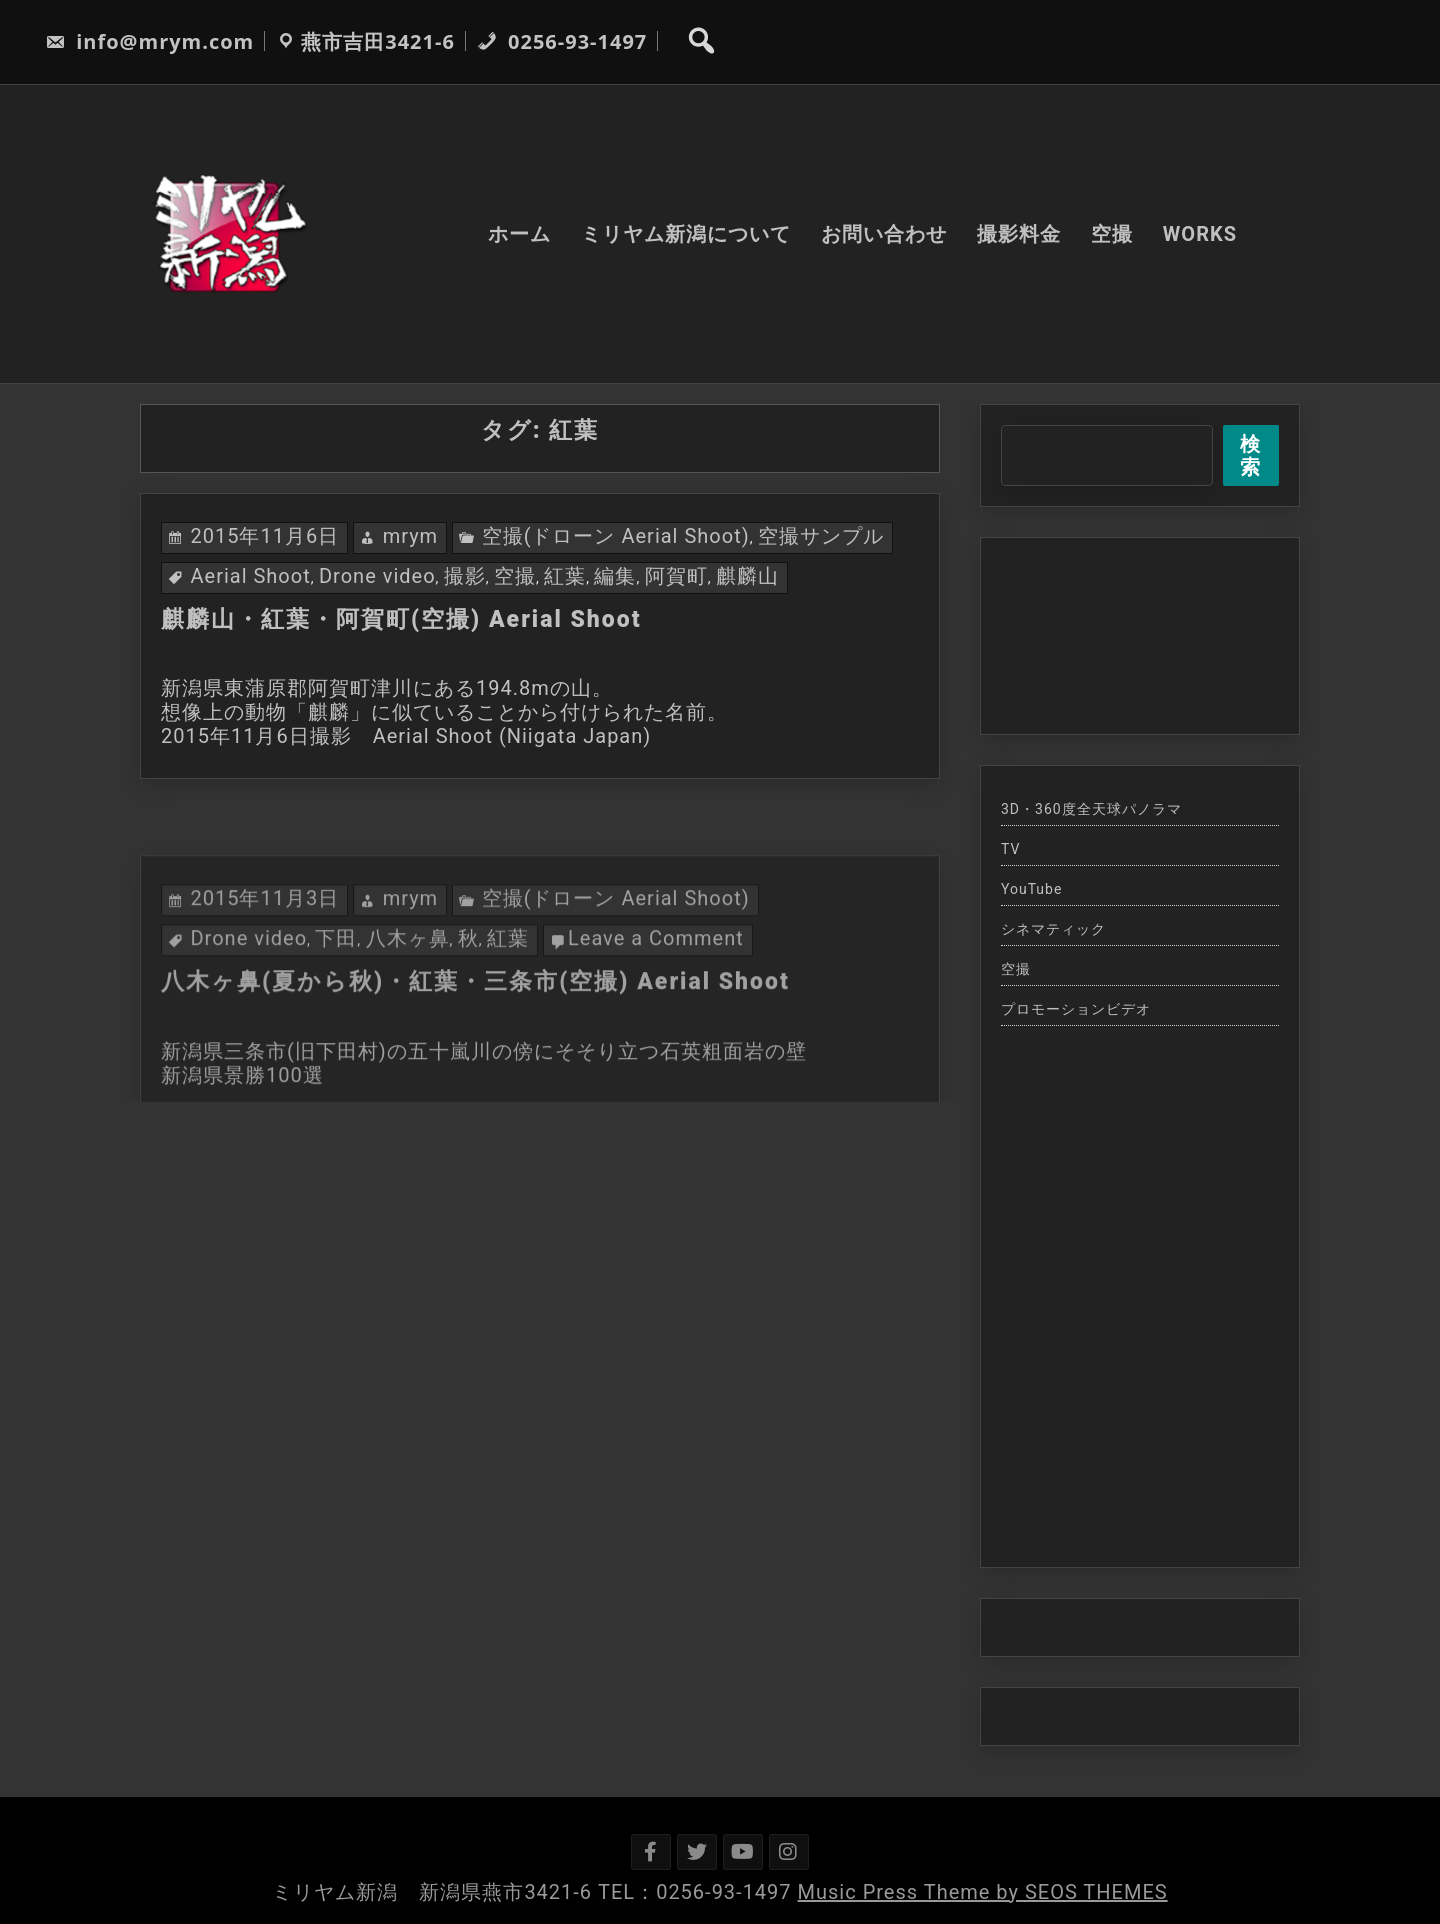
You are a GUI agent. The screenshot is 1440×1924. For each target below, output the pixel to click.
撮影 (465, 576)
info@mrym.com (149, 41)
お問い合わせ (884, 234)
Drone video (377, 576)
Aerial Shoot (250, 576)
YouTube (1031, 889)
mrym (411, 536)
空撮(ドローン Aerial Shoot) (616, 536)
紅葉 (565, 576)
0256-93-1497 (562, 41)
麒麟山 (747, 576)
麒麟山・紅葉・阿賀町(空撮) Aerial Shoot (401, 619)
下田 (336, 1002)
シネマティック (1053, 929)
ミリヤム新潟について (686, 234)
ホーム (519, 234)
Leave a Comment (656, 1002)
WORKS (1200, 234)
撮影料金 (1019, 234)
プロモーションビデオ (1076, 1009)
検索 (1250, 455)
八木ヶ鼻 (408, 1002)
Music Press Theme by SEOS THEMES (983, 1892)
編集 (615, 576)
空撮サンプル (821, 536)
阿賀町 (676, 576)
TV (1010, 849)
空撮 (1112, 234)
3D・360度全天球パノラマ (1091, 809)
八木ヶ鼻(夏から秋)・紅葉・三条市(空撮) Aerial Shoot (475, 1045)
